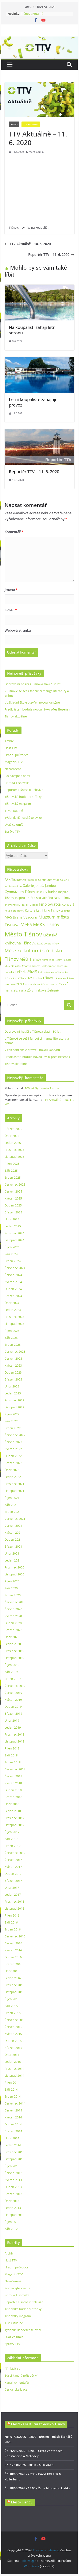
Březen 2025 (13, 1212)
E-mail (11, 610)
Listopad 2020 (14, 1574)
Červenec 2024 (15, 1268)
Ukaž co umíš (14, 825)
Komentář (14, 532)
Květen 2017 (13, 1867)
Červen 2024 (13, 1275)
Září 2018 (11, 1755)
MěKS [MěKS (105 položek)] (26, 924)
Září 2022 (11, 1421)
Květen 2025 (13, 1198)
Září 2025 (11, 1170)
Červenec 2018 (15, 1769)
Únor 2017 (12, 1888)
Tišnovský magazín (18, 804)
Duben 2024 (13, 1289)
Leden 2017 (13, 1894)
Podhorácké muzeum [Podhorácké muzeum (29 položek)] (54, 966)
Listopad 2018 (14, 1741)
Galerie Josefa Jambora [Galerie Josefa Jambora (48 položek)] (41, 885)
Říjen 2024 (12, 1247)
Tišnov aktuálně (32, 14)
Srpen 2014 (13, 2096)
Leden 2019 (13, 1727)
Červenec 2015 (15, 2020)
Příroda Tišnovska (17, 783)
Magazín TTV (14, 762)
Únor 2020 (12, 1637)
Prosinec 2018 (14, 1734)
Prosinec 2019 (14, 1651)
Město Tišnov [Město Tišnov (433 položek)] (23, 934)
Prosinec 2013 (14, 2152)
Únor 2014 (12, 2138)
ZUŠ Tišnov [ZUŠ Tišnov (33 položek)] (24, 984)
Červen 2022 (13, 1442)
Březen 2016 (13, 1964)
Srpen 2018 (13, 1762)
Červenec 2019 (15, 1686)
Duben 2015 (13, 2041)
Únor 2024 (12, 1303)
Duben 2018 (13, 1790)
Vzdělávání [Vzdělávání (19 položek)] (68, 978)
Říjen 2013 (12, 2166)
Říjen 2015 (12, 1999)
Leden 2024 (13, 1310)
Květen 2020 (13, 1616)
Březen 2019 (13, 1713)
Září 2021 (11, 1505)
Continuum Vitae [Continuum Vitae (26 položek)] (48, 880)
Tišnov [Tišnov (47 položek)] (48, 978)
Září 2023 (11, 1338)
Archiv (14, 124)
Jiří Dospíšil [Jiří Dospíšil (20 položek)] (32, 904)
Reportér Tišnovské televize (24, 790)
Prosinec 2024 (14, 1233)
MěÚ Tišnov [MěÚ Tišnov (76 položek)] (30, 959)
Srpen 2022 (13, 1428)
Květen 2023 (13, 1365)
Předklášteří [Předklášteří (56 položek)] (27, 971)
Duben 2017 (13, 1874)
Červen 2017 (13, 1860)
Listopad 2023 (14, 1324)
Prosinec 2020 (14, 1567)
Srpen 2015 (13, 2013)
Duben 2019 (13, 1707)
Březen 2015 (13, 2048)
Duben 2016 (13, 1957)
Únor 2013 (12, 2201)
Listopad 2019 (14, 1658)
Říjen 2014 (12, 2082)
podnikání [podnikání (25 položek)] (10, 972)
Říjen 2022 (12, 1414)
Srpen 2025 (13, 1177)
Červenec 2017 (15, 1853)
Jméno (11, 589)
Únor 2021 (12, 1553)
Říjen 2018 (12, 1748)
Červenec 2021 (15, 1519)
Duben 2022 (13, 1456)
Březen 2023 (13, 1379)
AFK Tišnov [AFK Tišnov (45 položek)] (13, 879)
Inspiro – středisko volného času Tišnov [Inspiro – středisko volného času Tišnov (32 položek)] (42, 898)
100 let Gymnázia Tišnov (42, 1088)
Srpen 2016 (13, 1929)
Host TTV (11, 748)
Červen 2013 (13, 2173)
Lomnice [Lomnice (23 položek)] (66, 910)
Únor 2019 (12, 1720)
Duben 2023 (13, 1372)
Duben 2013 (13, 2187)
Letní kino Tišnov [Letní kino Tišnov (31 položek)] (48, 910)
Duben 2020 (13, 1623)
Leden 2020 (13, 1644)
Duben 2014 (13, 2124)
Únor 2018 (12, 1804)
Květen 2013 (13, 2180)
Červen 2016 (13, 1943)
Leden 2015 (13, 2062)
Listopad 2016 (14, 1908)
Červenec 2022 (15, 1435)
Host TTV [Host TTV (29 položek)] (41, 892)
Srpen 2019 (13, 1679)
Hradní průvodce (16, 755)
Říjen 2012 (12, 2222)
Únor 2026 (12, 1136)
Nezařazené (13, 769)
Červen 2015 (13, 2027)
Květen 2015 (13, 2034)
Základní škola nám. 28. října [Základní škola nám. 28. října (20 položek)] (48, 984)
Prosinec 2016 (14, 1901)
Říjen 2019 (12, 1665)
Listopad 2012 (14, 2215)
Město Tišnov (21, 2502)
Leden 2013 (13, 2208)
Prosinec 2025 (14, 1150)
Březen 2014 (13, 2131)
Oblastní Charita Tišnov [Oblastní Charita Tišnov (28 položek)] (25, 966)
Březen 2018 (13, 1797)
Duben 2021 (13, 1539)
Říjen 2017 (12, 1832)
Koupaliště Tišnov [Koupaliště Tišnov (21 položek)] (14, 910)
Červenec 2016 (15, 1936)
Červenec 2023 (15, 1351)
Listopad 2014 (14, 2075)
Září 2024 (11, 1254)
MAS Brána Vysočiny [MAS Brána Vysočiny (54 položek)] (21, 917)
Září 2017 (11, 1839)
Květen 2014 (13, 2117)
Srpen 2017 (13, 1846)
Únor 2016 (12, 1971)
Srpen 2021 (13, 1512)
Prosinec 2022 (14, 1400)
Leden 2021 (13, 1560)
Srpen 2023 (13, 1345)
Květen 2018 (13, 1783)
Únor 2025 (12, 1219)
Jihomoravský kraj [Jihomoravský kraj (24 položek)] (15, 904)
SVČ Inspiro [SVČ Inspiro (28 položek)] (34, 978)
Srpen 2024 (13, 1261)
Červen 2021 (13, 1526)
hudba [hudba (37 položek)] (52, 892)
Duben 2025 (13, 1205)
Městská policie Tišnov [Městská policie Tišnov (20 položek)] (46, 943)
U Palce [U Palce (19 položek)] (58, 978)
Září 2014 (11, 2089)
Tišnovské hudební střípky (23, 797)
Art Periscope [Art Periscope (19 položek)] (30, 879)
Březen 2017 (13, 1881)
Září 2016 (11, 1922)
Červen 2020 (13, 1609)
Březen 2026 (13, 1129)
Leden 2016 (13, 1978)
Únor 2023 (12, 1386)
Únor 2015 (12, 2055)
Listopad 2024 (14, 1240)
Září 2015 (11, 2006)
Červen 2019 (13, 1693)
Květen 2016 (13, 1950)
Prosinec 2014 (14, 2069)
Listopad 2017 (14, 1825)
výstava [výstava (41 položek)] (10, 984)
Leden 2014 (13, 2145)
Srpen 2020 (13, 1595)
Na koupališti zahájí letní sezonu (32, 330)
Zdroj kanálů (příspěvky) (21, 2375)
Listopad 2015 (14, 1992)
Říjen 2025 (12, 1164)
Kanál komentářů (17, 2382)
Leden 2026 (13, 1143)
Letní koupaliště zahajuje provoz (33, 402)
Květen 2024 (13, 1282)
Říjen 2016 (12, 1915)
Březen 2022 (13, 1463)
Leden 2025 (13, 1226)
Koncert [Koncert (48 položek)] (68, 904)
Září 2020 (11, 1588)
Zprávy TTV (12, 831)
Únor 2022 (12, 1470)
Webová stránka (18, 630)
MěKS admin (36, 152)
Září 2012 (11, 2229)
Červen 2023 (13, 1358)
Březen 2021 (13, 1546)
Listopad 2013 (14, 2159)
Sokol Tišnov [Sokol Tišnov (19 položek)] (20, 978)
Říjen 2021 (12, 1498)
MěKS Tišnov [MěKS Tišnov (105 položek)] (46, 924)
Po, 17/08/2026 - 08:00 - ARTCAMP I (29, 2465)
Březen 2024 (13, 1296)
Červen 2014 (13, 2110)
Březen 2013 (13, 2194)
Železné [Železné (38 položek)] (53, 990)
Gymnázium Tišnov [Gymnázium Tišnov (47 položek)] (20, 891)
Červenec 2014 (15, 2103)
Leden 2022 (13, 1477)
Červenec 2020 (15, 1602)
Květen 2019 (13, 1700)
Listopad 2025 (14, 1157)
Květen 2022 (13, 1449)
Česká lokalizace (16, 2389)
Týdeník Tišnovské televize (23, 818)
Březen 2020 (13, 1630)
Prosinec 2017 (14, 1818)
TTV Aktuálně (30, 124)
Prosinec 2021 (14, 1484)
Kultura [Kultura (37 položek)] (30, 910)
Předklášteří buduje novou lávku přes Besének (37, 709)
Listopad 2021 (14, 1491)
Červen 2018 (13, 1776)
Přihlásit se (12, 2369)
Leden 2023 (13, 1393)
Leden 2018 (13, 1811)
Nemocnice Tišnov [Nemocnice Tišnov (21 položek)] (52, 959)
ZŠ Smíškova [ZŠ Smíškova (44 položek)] (37, 990)
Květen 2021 (13, 1532)
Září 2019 (11, 1672)
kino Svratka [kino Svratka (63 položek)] (50, 904)
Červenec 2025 (15, 1184)
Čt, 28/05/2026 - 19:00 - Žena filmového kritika (37, 2488)
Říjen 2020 (12, 1581)
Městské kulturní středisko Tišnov (38, 2424)
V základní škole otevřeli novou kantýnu (32, 702)
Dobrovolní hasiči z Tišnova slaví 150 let (32, 684)
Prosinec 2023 (14, 1317)
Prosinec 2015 (14, 1985)
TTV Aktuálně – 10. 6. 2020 (28, 244)
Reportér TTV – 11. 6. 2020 (51, 254)
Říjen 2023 (12, 1331)
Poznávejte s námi (17, 776)
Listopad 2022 (14, 1407)
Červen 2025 (13, 1191)
